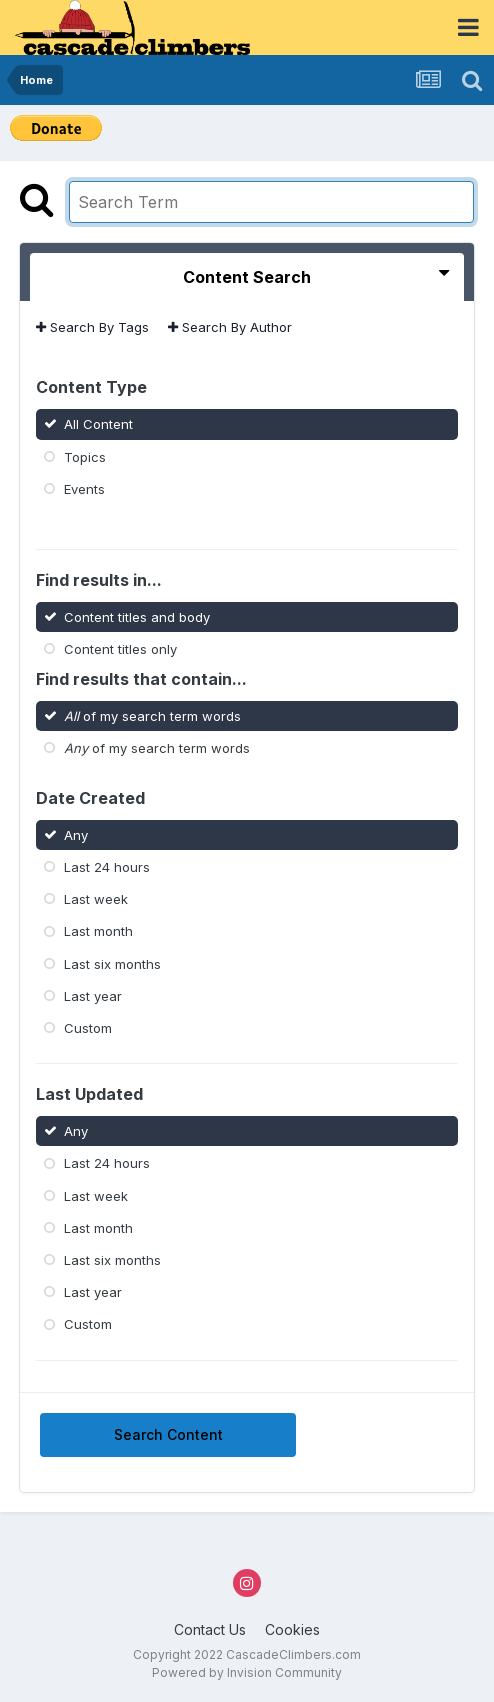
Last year (93, 996)
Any (76, 835)
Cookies (292, 1629)
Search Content (168, 1434)
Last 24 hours (107, 867)
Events (84, 489)
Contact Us (210, 1629)
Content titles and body (137, 616)
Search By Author (230, 327)
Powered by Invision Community (247, 1672)
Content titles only (120, 648)
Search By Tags (92, 327)
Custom (88, 1028)
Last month (98, 931)
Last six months (112, 963)
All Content (98, 424)
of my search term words (152, 716)
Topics (85, 456)
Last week (96, 899)
